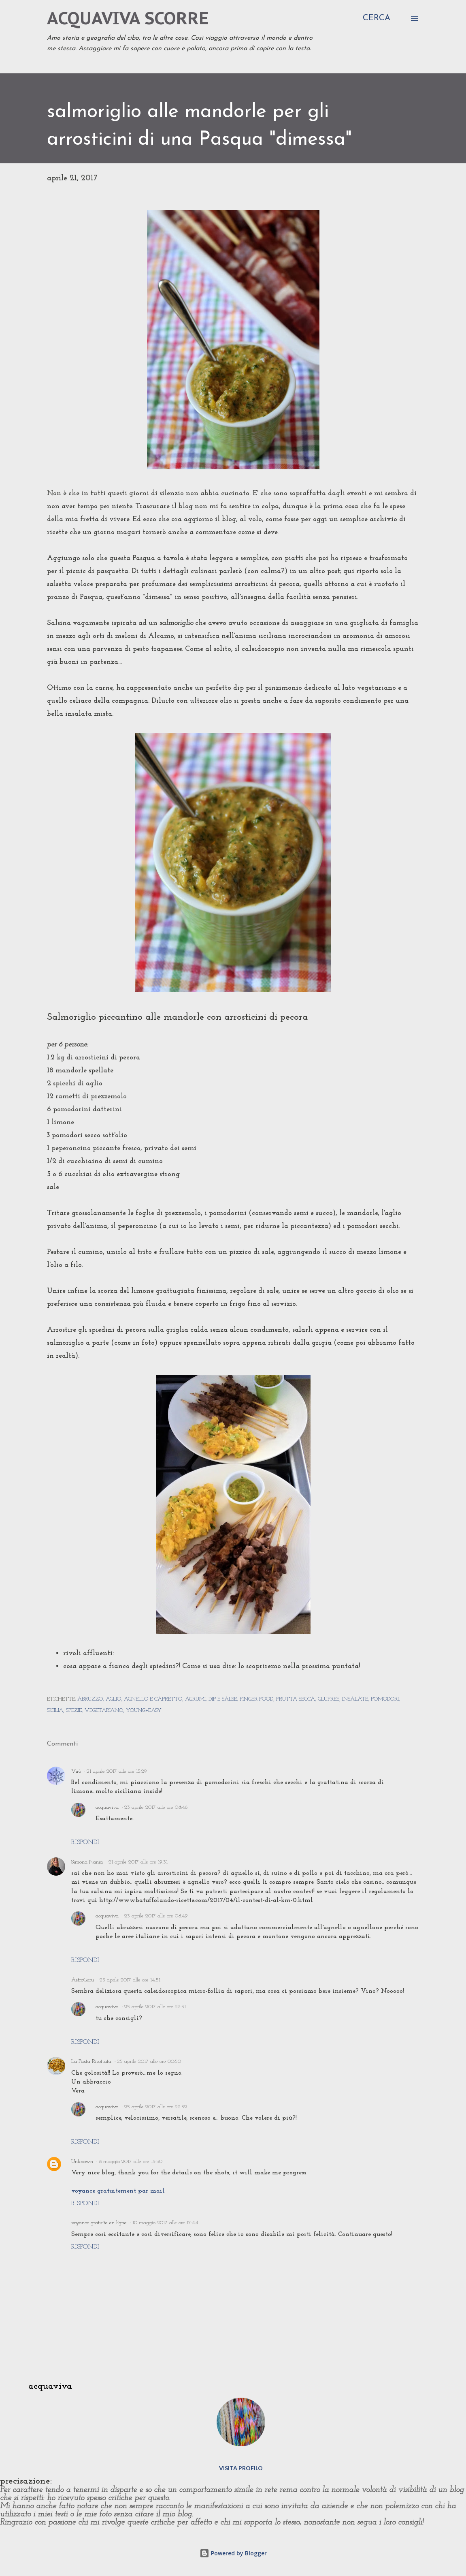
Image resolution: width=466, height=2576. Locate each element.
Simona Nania (87, 1862)
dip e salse (223, 1699)
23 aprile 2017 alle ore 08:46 (156, 1807)
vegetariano (104, 1710)
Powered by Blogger (233, 2553)
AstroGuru (82, 1980)
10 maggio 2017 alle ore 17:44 (165, 2223)
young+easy (144, 1710)
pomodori (385, 1699)
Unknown (82, 2162)
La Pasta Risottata (91, 2061)
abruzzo (90, 1699)
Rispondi (85, 1842)
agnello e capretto (153, 1699)
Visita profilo (241, 2468)
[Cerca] (376, 18)
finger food (256, 1699)
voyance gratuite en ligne (99, 2223)
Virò (76, 1771)
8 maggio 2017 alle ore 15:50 (130, 2162)
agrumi (195, 1699)
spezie (74, 1710)
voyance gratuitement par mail (118, 2191)
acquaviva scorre (128, 18)
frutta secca (295, 1699)
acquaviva (107, 1807)
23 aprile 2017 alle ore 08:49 (156, 1916)
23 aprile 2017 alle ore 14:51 (130, 1980)
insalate (355, 1699)
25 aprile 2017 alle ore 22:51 (155, 2007)
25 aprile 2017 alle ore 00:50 (149, 2061)
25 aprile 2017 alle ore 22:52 (155, 2107)
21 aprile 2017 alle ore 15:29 (117, 1771)
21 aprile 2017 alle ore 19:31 (138, 1862)
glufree (328, 1699)
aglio (113, 1699)
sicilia (55, 1710)
